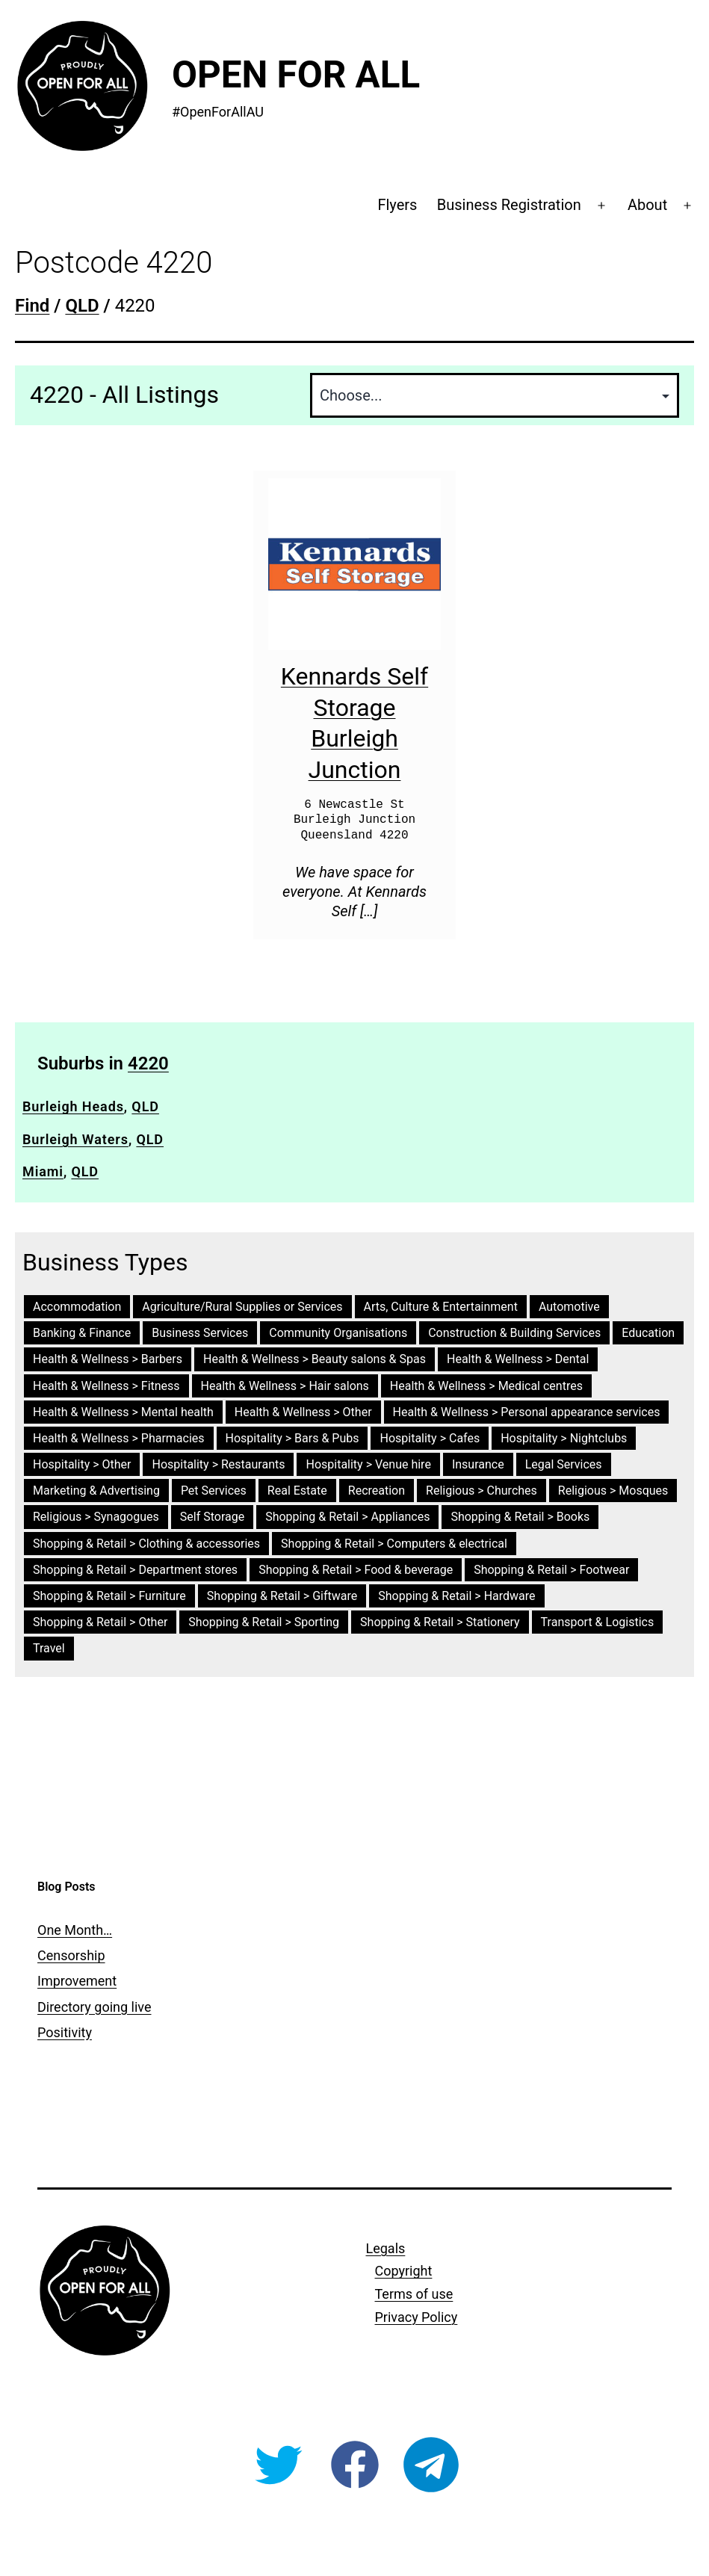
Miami (43, 1171)
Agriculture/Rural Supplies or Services (242, 1307)
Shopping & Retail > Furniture (109, 1596)
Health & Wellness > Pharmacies (119, 1438)
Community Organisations (338, 1333)
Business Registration (509, 205)
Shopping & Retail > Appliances (347, 1517)
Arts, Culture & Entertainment (441, 1307)
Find (32, 305)
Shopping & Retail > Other (100, 1622)
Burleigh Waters (75, 1139)
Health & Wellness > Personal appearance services (526, 1412)
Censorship (71, 1955)
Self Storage (212, 1517)
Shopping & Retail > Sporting (263, 1622)
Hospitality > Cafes (430, 1438)
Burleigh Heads (73, 1106)
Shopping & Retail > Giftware (282, 1596)
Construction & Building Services (514, 1333)
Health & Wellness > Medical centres (486, 1386)
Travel (49, 1648)
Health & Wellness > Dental (518, 1359)
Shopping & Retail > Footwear (551, 1570)
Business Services (200, 1333)
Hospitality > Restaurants (218, 1464)
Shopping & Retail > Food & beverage (355, 1570)
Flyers (397, 205)
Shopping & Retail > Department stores (135, 1570)
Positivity (64, 2032)
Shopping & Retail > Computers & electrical (394, 1543)
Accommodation (77, 1307)
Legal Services (563, 1464)
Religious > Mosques (613, 1490)
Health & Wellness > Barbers (107, 1359)
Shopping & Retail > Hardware (456, 1596)
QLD (145, 1106)
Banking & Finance (82, 1333)
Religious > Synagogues (96, 1517)
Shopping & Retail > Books (520, 1517)
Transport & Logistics (597, 1622)
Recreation (376, 1490)
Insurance (478, 1464)
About (647, 205)
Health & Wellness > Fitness (106, 1386)
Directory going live (94, 2007)
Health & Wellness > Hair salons (285, 1386)
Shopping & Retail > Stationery (440, 1622)
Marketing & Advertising (96, 1490)
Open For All (296, 74)
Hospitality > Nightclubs (564, 1438)
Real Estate (297, 1490)
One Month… (74, 1930)
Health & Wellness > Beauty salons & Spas (314, 1359)
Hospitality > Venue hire (368, 1464)
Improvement (77, 1981)
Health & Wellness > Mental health (123, 1412)
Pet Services (214, 1490)
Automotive (569, 1307)
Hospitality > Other (82, 1464)
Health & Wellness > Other (303, 1412)
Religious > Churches (481, 1490)
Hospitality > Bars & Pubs (292, 1438)
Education (648, 1333)
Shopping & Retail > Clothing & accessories (146, 1543)
